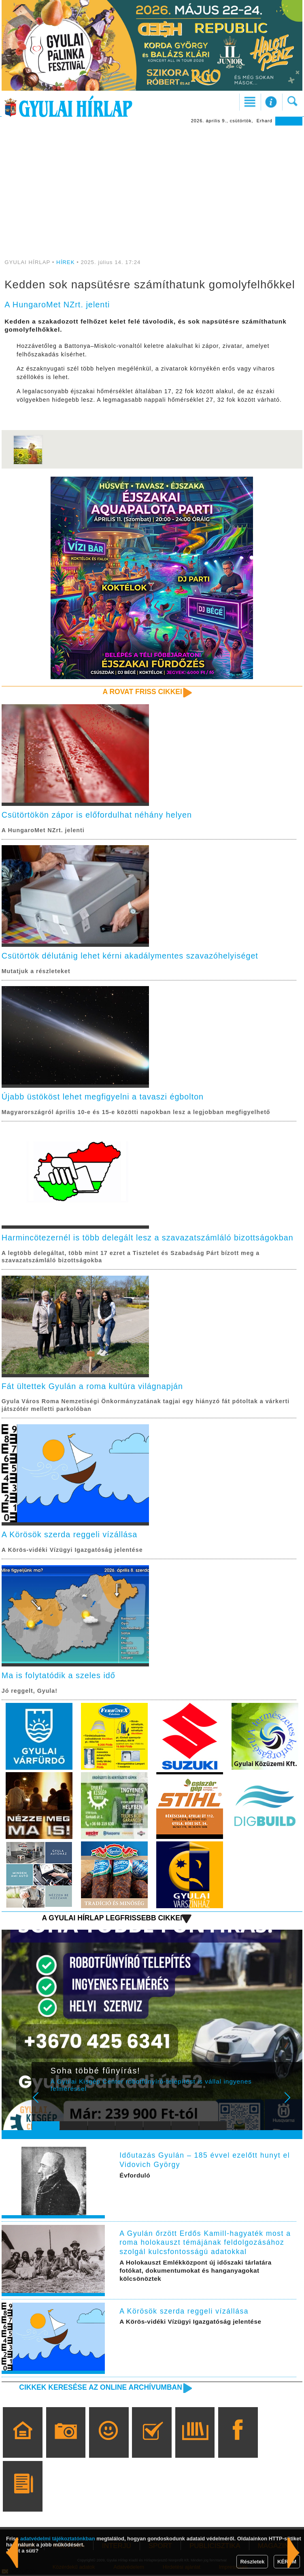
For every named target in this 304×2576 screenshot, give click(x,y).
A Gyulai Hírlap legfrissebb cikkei (111, 1919)
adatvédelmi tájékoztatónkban (57, 2539)
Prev (43, 2104)
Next (291, 2104)
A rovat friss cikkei (142, 692)
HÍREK (65, 262)
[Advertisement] (152, 186)
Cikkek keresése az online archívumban (100, 2388)
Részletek (252, 2562)
